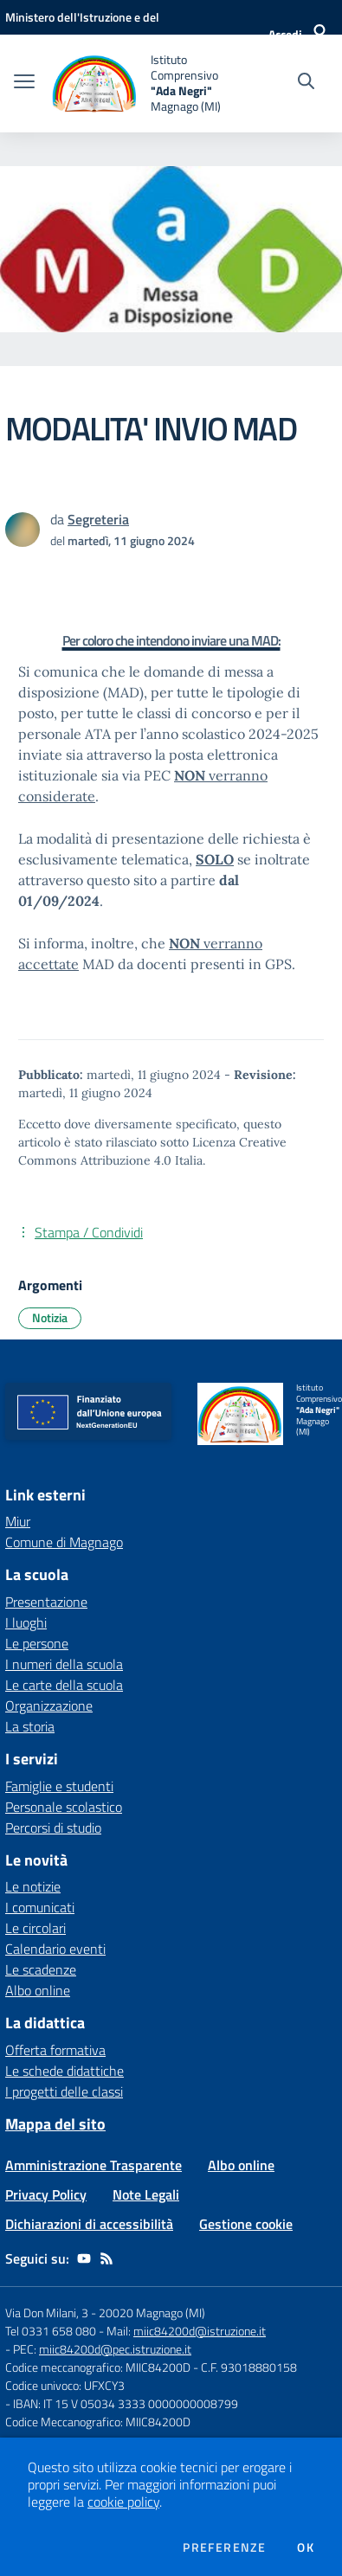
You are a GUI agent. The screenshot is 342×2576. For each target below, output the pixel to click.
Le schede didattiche (64, 2070)
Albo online (37, 1990)
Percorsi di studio (53, 1827)
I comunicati (39, 1907)
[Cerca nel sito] (306, 83)
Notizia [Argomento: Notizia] (50, 1317)
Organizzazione (49, 1705)
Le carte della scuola (64, 1684)
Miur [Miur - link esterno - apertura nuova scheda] (17, 1521)
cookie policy (123, 2501)
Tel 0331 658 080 (50, 2331)
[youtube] (84, 2258)
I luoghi (26, 1622)
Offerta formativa (55, 2050)
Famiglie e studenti (59, 1786)
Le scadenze (40, 1969)
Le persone (36, 1643)
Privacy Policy (46, 2194)
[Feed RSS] (106, 2258)
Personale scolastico (63, 1806)
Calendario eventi (55, 1948)
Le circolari (35, 1928)
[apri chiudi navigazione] (24, 83)
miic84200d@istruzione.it (199, 2331)
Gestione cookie (246, 2223)
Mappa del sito (55, 2124)
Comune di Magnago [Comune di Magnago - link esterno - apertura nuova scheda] (64, 1542)
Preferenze (224, 2547)
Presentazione (46, 1601)
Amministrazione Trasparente (93, 2165)
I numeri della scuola (64, 1664)
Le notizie (33, 1886)
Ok (305, 2547)
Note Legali (146, 2194)
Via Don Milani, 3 (46, 2312)
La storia (30, 1726)
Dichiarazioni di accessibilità (89, 2223)
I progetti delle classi (64, 2091)
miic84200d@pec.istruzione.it (115, 2349)
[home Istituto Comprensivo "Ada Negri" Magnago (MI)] (137, 83)
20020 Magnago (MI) (152, 2312)
